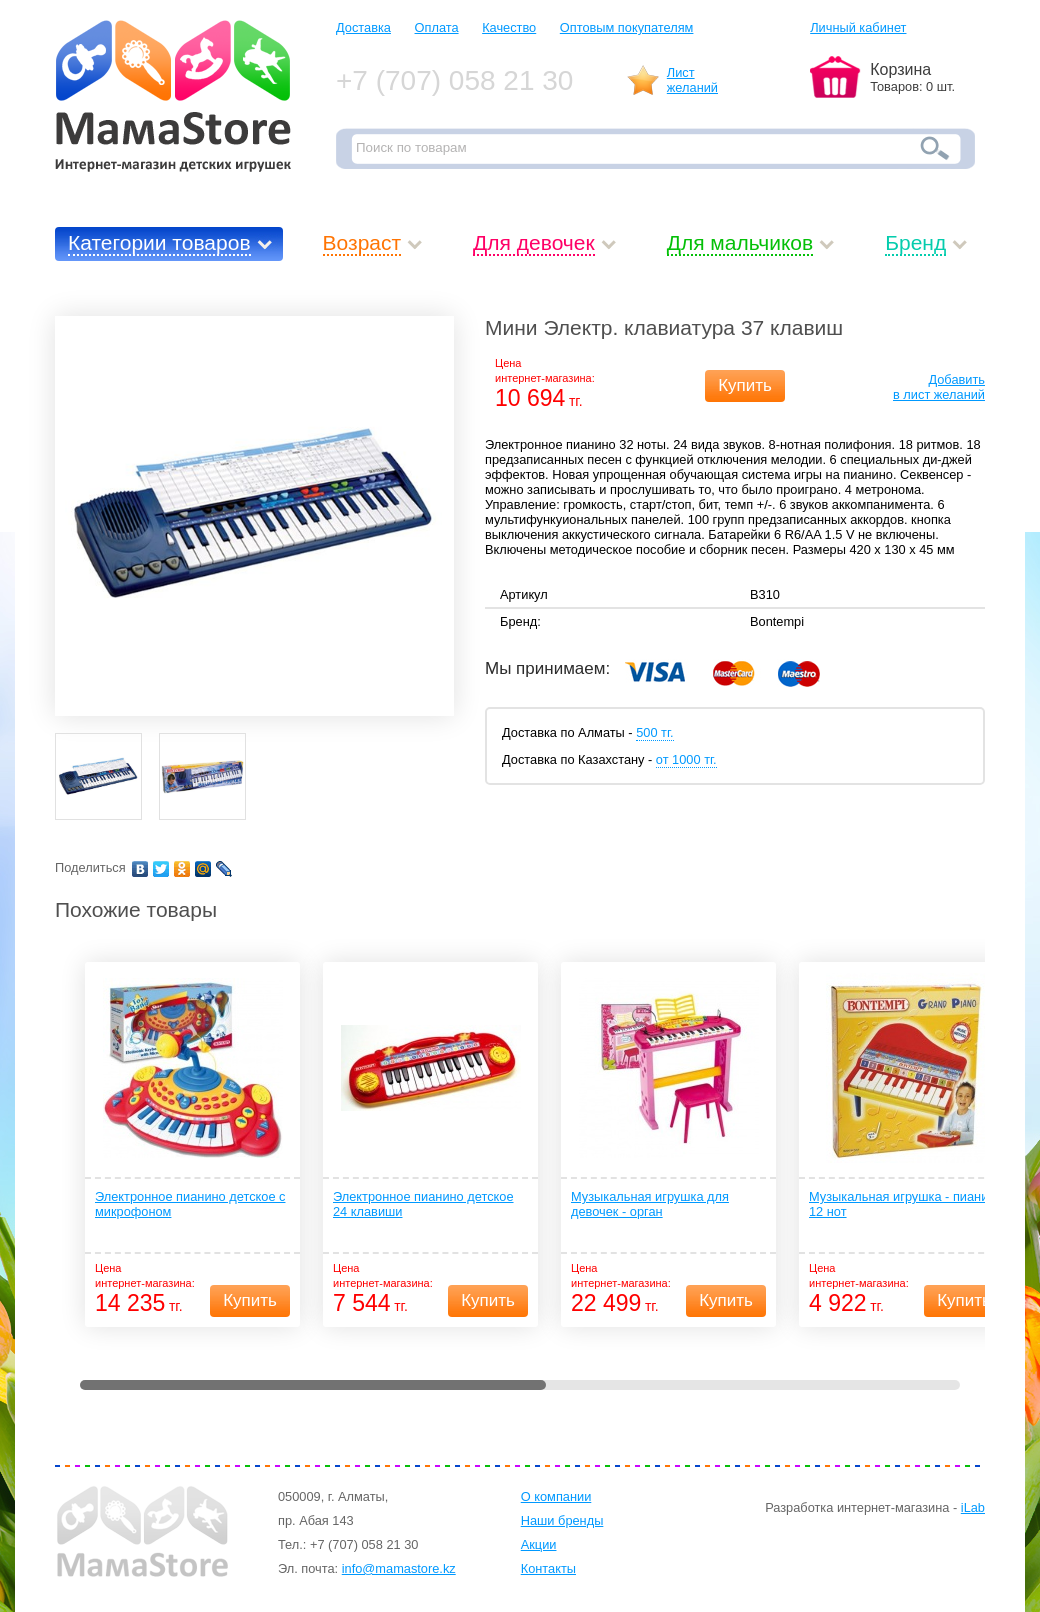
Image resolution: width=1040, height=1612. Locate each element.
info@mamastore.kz (399, 1568)
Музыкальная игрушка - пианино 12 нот (905, 1204)
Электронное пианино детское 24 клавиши (423, 1204)
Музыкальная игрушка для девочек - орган (650, 1204)
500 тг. (654, 732)
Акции (539, 1544)
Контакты (548, 1568)
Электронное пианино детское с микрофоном (190, 1204)
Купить (745, 385)
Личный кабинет (858, 27)
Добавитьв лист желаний (939, 387)
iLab (973, 1507)
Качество (509, 27)
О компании (556, 1496)
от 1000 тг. (686, 759)
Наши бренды (562, 1520)
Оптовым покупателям (627, 27)
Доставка (363, 27)
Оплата (437, 27)
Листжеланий (692, 80)
